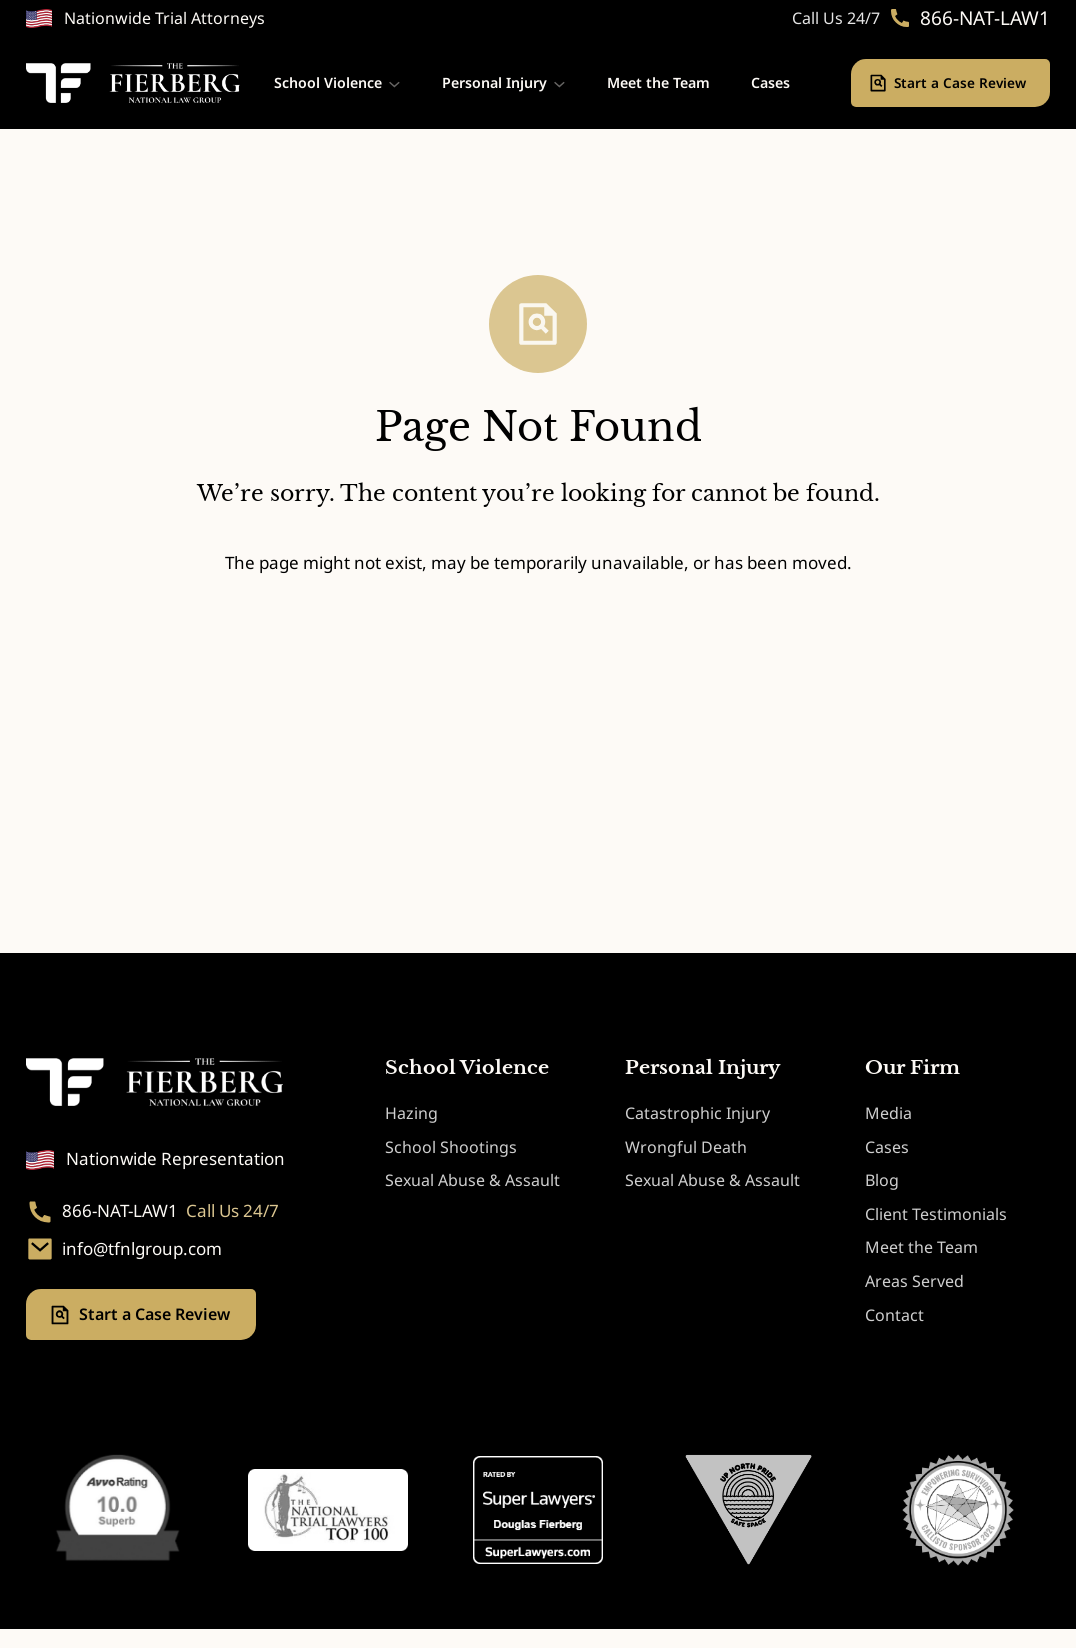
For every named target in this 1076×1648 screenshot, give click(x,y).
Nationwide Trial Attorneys (164, 18)
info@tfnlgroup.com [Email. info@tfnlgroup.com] (142, 1249)
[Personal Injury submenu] (559, 83)
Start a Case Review (962, 82)
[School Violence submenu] (394, 83)
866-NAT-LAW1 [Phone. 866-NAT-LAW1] (985, 18)
